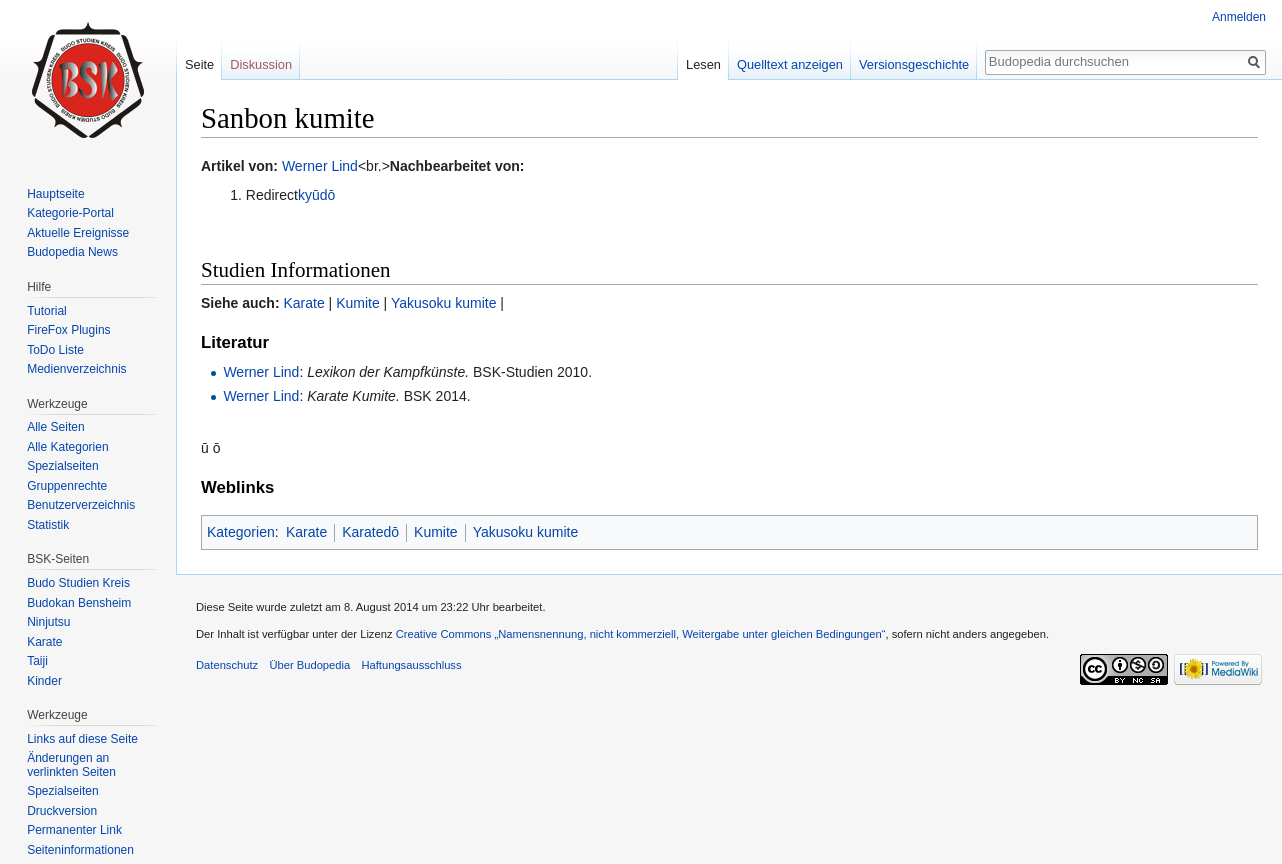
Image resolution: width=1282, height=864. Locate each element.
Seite (199, 64)
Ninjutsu (48, 622)
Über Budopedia (309, 665)
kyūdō (316, 195)
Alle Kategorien (67, 447)
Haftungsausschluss (411, 665)
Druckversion (62, 811)
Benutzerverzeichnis (81, 505)
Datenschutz (227, 665)
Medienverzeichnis (76, 369)
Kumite (358, 303)
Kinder (44, 681)
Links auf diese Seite (82, 739)
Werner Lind (320, 166)
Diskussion (261, 64)
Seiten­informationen (80, 850)
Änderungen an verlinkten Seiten (71, 765)
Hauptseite (55, 194)
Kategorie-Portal (70, 213)
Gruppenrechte (67, 486)
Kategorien (241, 532)
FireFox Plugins (68, 330)
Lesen (703, 64)
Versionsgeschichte (914, 64)
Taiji (37, 661)
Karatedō (370, 532)
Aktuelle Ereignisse (78, 233)
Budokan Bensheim (79, 603)
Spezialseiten (62, 466)
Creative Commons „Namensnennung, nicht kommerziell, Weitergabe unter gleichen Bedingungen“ (641, 634)
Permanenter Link (74, 830)
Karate (303, 303)
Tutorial (47, 311)
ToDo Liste (55, 350)
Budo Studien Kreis (78, 583)
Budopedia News (72, 252)
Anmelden (1239, 17)
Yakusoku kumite (444, 303)
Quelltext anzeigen (790, 64)
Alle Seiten (55, 427)
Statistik (48, 525)
